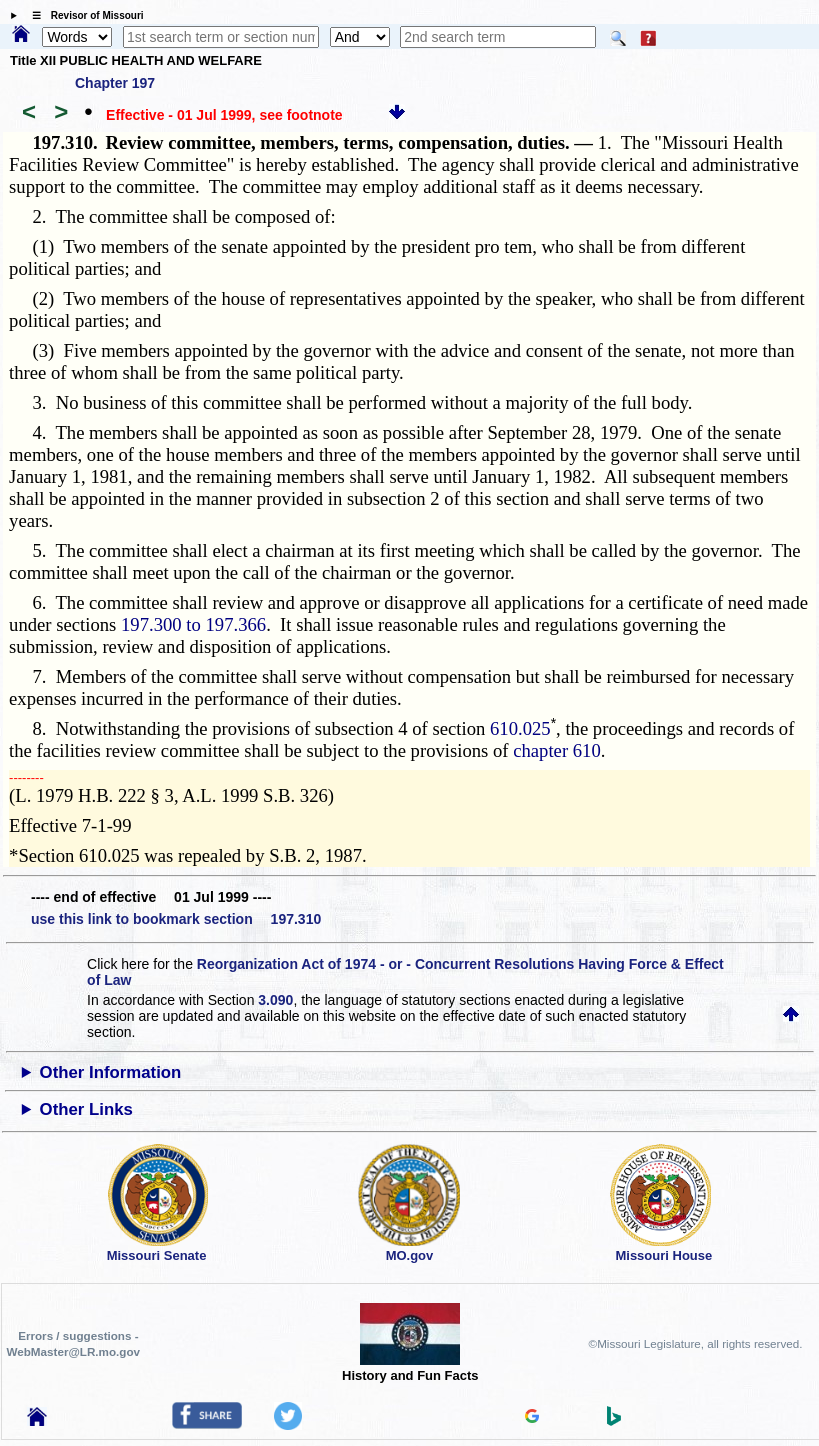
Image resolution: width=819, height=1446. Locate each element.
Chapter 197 (115, 83)
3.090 (275, 1000)
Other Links (86, 1109)
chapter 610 (557, 750)
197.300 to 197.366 (193, 624)
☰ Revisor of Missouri (83, 15)
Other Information (111, 1072)
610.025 (520, 728)
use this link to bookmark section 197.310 (176, 919)
